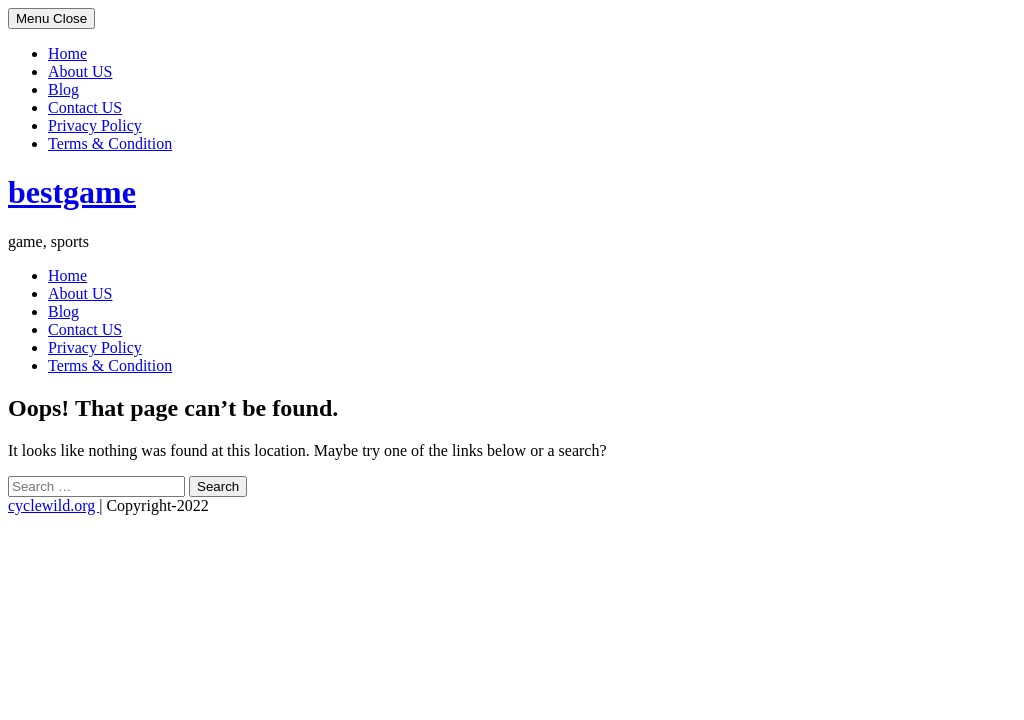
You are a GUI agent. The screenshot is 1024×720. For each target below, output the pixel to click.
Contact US (85, 107)
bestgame (72, 192)
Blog (63, 89)
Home (67, 53)
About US (80, 71)
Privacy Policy (95, 125)
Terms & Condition (110, 143)
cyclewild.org (53, 505)
